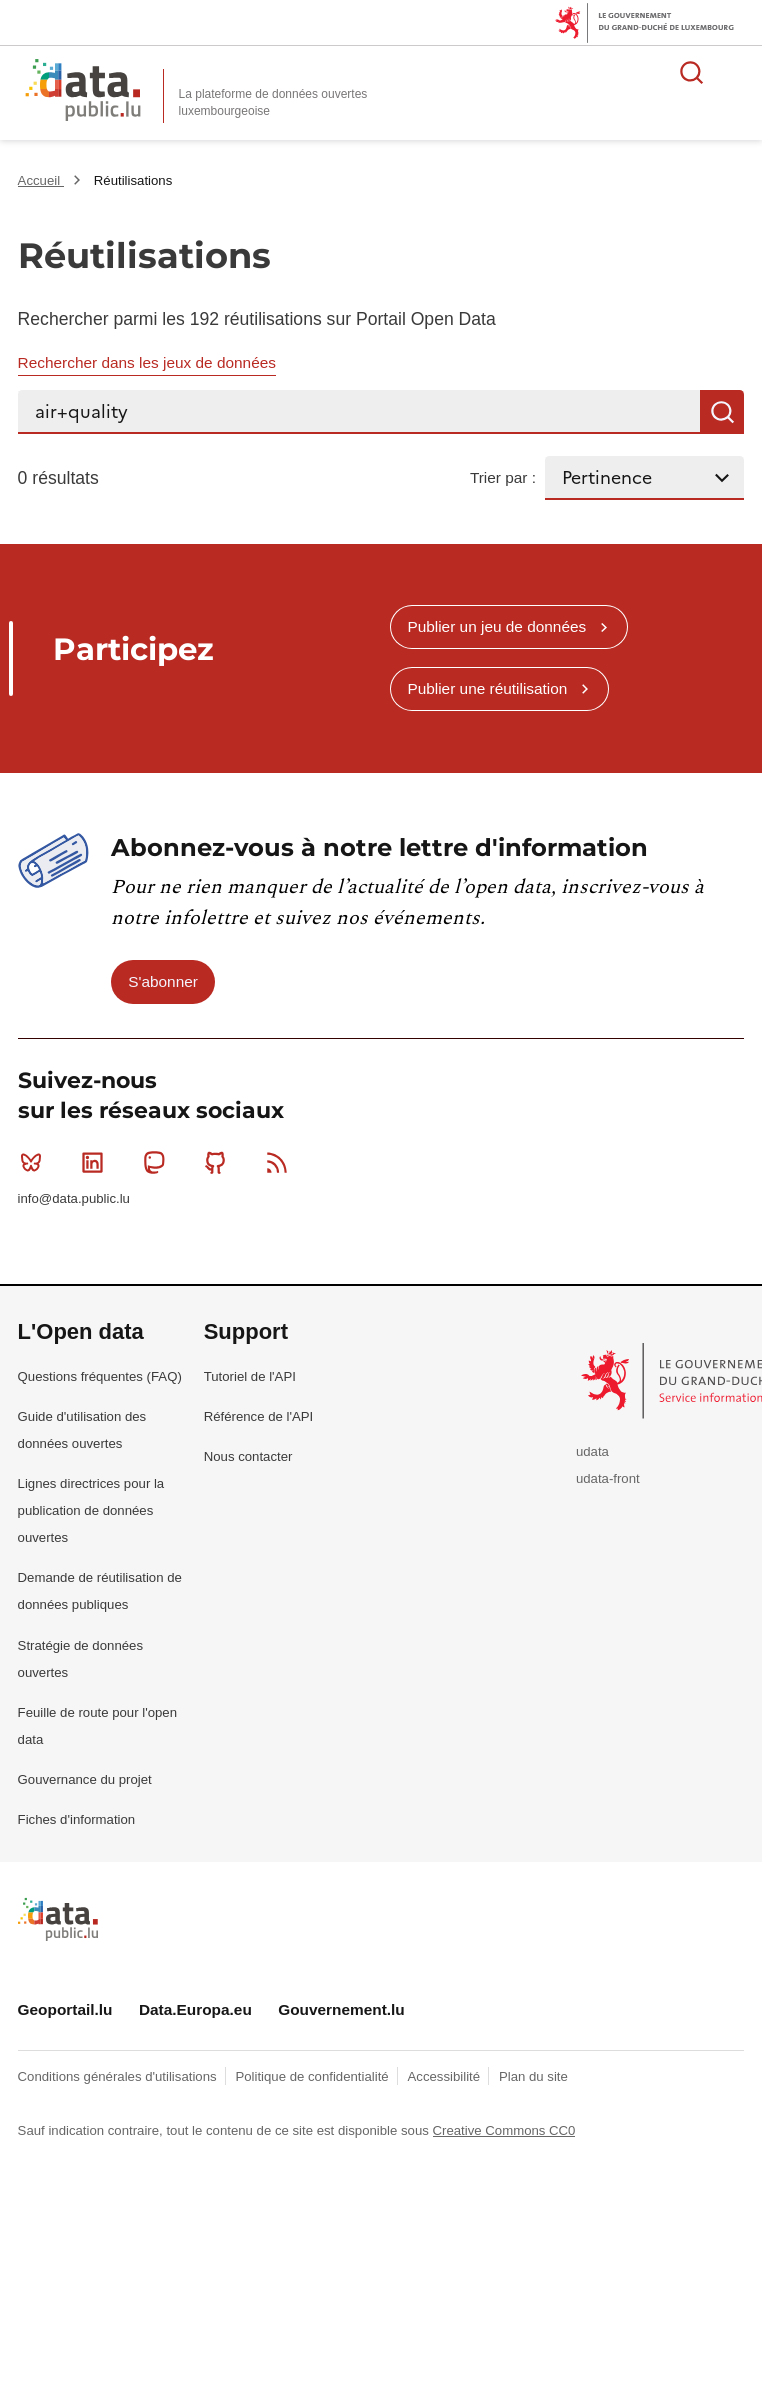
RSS (281, 1162)
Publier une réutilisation (487, 688)
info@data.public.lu (74, 1198)
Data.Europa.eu (195, 2009)
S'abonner (163, 981)
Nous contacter (248, 1456)
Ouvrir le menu (736, 72)
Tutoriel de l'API (250, 1376)
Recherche (722, 412)
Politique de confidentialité (313, 2076)
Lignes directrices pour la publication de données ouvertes (91, 1510)
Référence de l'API (259, 1416)
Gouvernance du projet (85, 1779)
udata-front (608, 1478)
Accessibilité (446, 2076)
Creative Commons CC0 (504, 2130)
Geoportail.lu (65, 2009)
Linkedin (96, 1162)
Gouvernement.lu (341, 2009)
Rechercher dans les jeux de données (147, 362)
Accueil (41, 180)
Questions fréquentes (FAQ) (100, 1376)
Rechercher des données (692, 72)
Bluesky (35, 1162)
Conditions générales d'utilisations (119, 2076)
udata (592, 1451)
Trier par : (503, 477)
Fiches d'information (77, 1819)
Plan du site (533, 2076)
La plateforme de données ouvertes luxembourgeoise (273, 102)
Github (219, 1162)
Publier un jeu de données (496, 626)
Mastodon (158, 1162)
